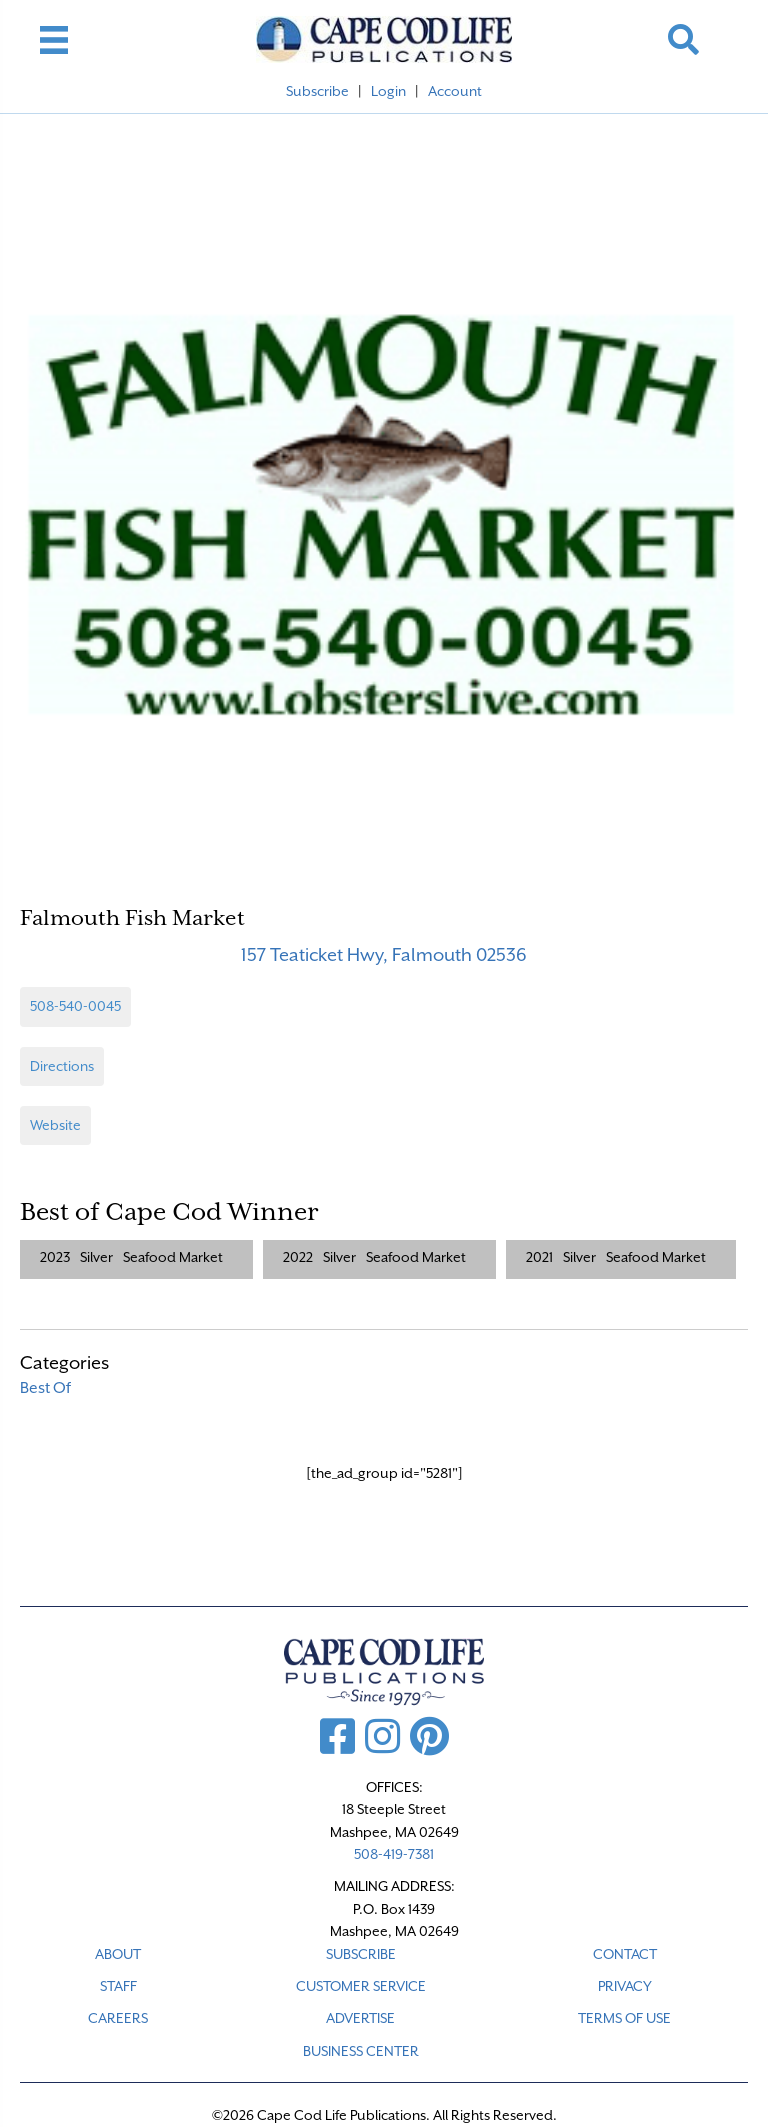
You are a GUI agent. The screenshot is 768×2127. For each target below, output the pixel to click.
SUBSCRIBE (361, 1954)
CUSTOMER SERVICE (361, 1986)
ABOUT (118, 1954)
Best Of (45, 1388)
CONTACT (625, 1954)
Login (388, 91)
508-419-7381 (394, 1854)
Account (455, 91)
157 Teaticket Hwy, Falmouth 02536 (384, 954)
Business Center (361, 2051)
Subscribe (317, 91)
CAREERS (118, 2018)
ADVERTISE (360, 2018)
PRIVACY (625, 1986)
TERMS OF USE (624, 2018)
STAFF (118, 1986)
